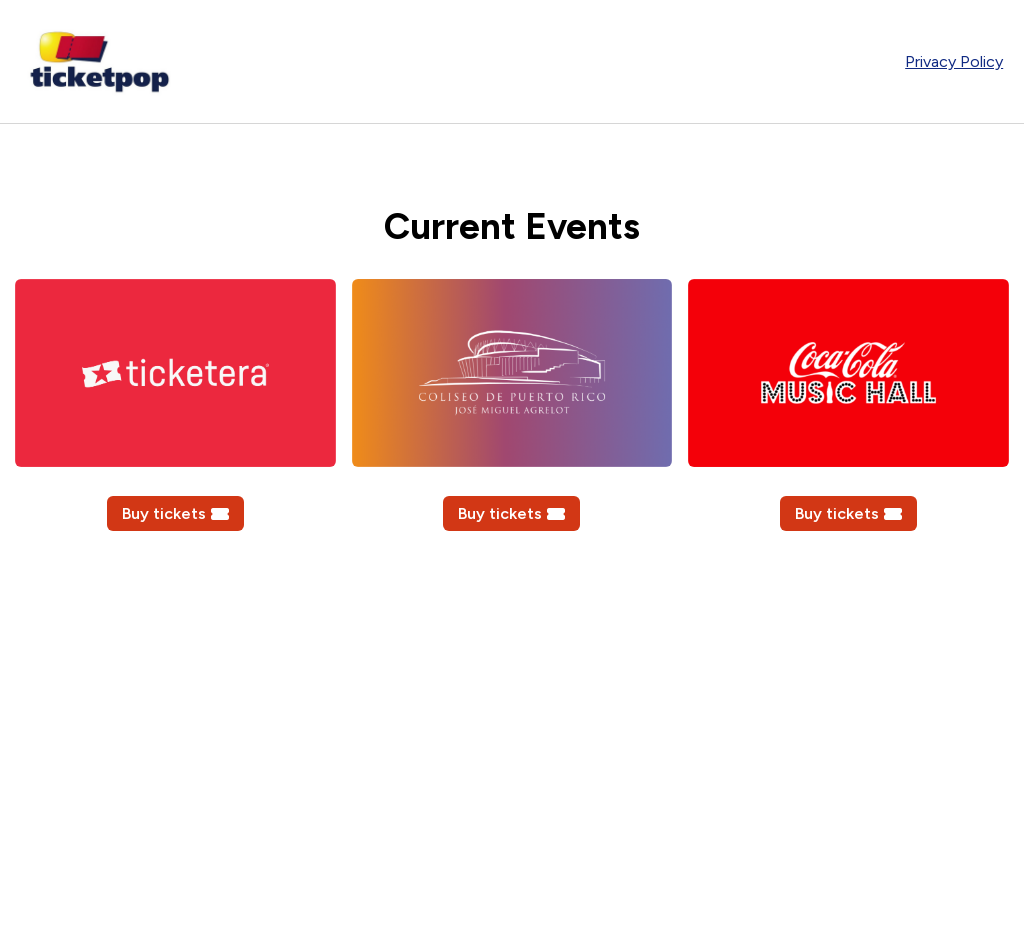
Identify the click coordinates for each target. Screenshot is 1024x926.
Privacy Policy (954, 61)
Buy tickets (175, 513)
